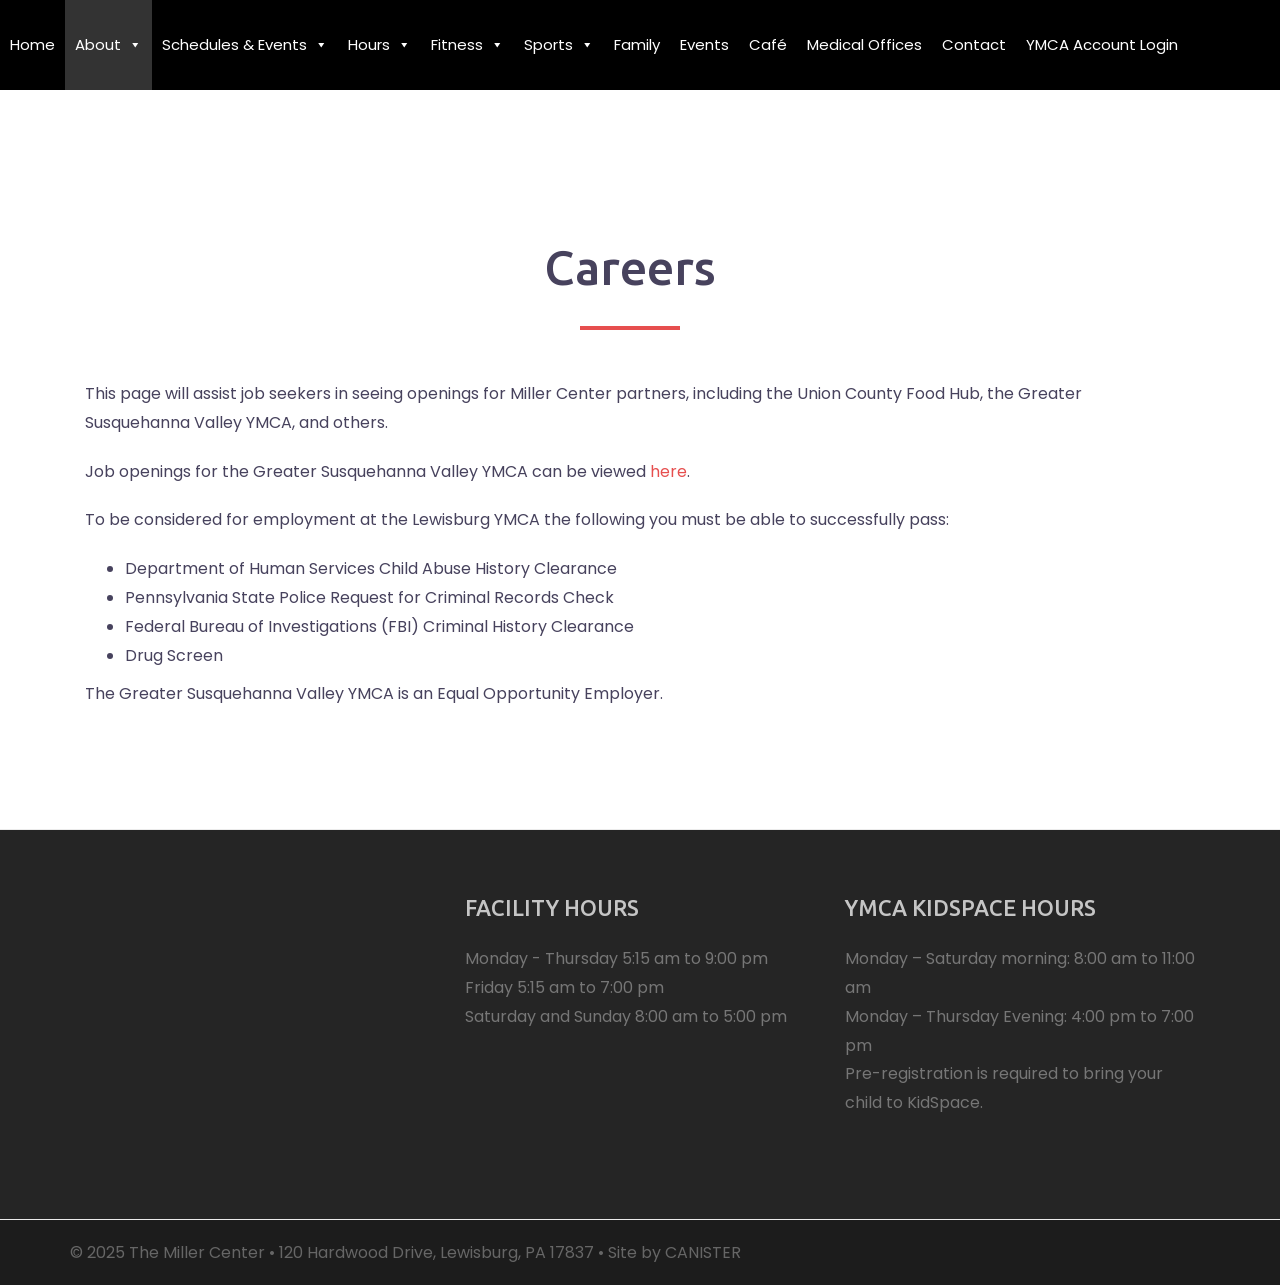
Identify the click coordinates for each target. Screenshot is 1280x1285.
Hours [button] (379, 44)
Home (32, 44)
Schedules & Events (245, 44)
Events (704, 44)
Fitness (467, 44)
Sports (559, 44)
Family (637, 44)
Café (768, 44)
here (668, 471)
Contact (974, 44)
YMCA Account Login (1102, 44)
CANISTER (703, 1252)
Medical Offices (864, 44)
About (108, 44)
